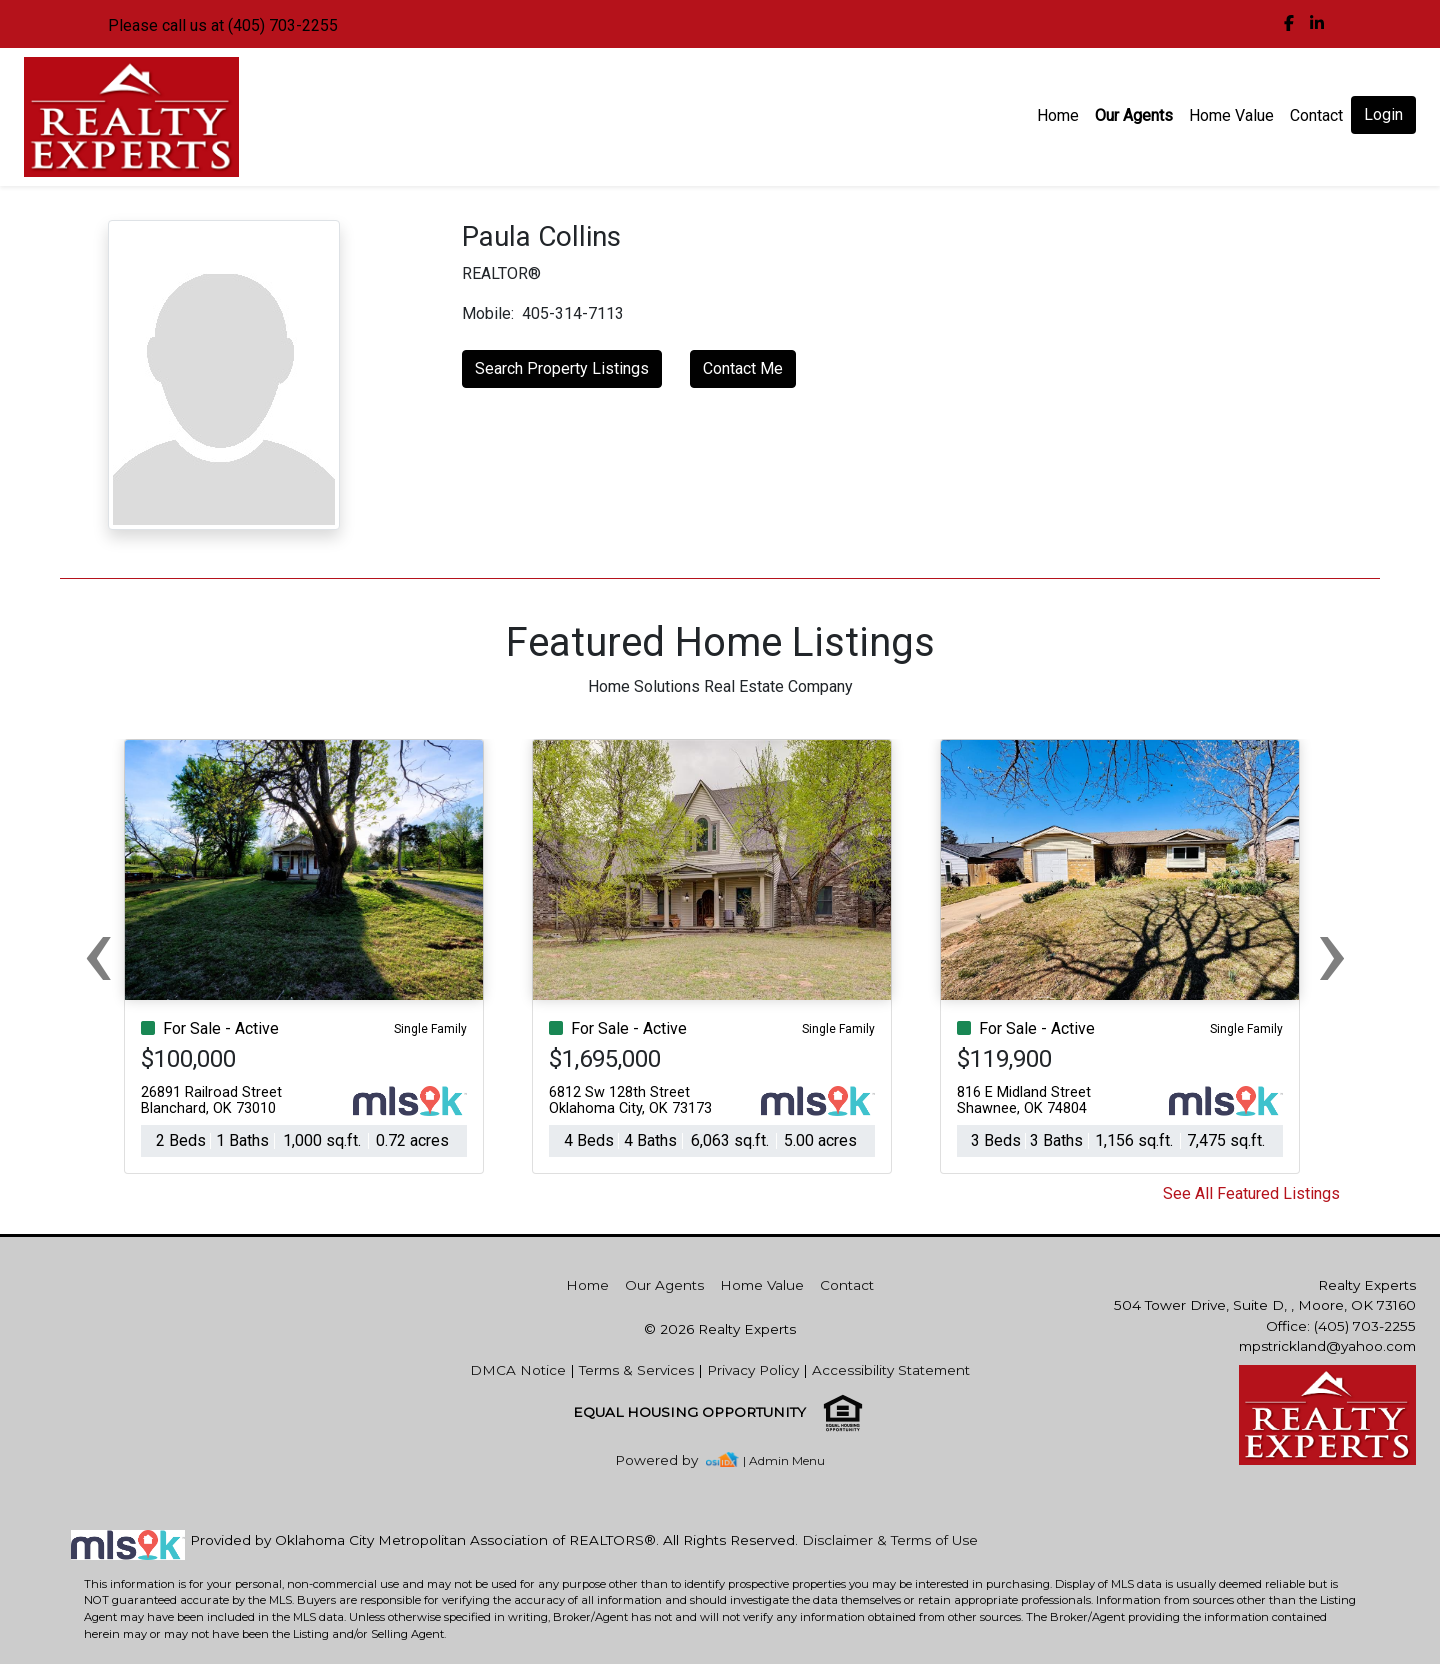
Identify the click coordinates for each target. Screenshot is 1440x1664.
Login (1383, 114)
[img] (1289, 24)
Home (1058, 115)
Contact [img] (1316, 115)
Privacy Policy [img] (753, 1370)
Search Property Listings (562, 368)
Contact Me (743, 368)
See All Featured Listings (1251, 1193)
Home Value (1231, 115)
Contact (847, 1285)
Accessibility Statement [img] (891, 1370)
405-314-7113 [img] (573, 313)
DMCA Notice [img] (518, 1370)
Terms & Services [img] (636, 1370)
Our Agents (1134, 115)
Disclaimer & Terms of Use (890, 1540)
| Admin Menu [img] (784, 1460)
